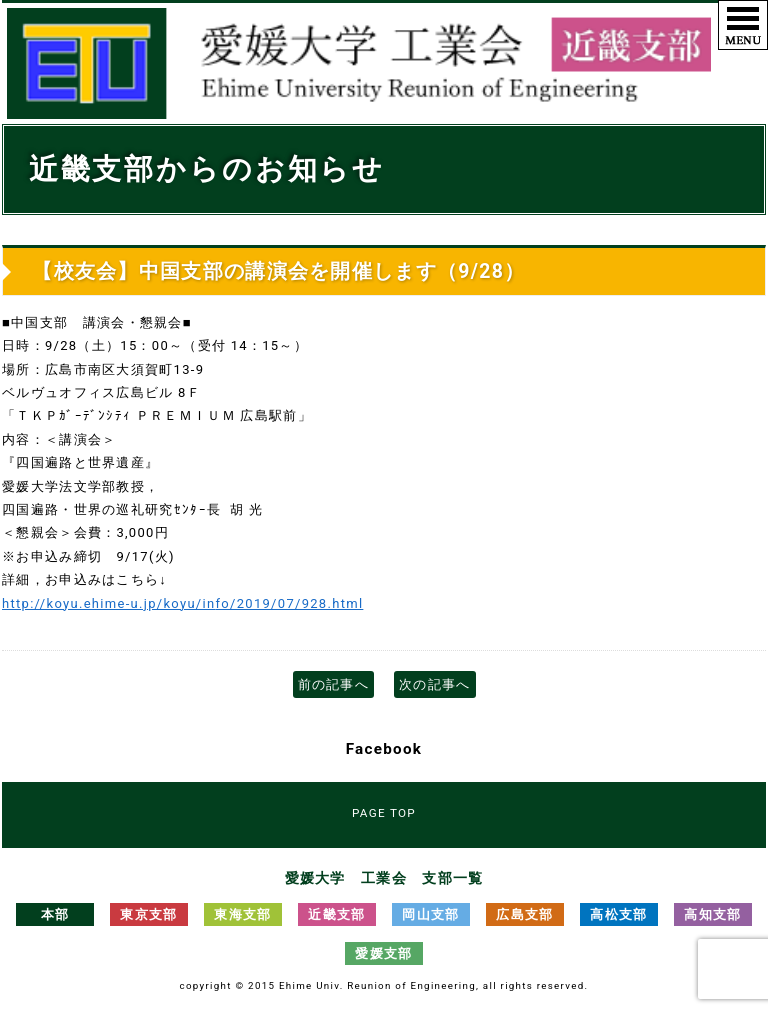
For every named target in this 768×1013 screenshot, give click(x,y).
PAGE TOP (384, 813)
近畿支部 (336, 914)
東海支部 (242, 914)
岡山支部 (430, 914)
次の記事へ (435, 684)
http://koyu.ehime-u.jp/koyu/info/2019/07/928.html (182, 603)
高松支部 (618, 914)
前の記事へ (334, 684)
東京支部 (148, 914)
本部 (55, 914)
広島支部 (524, 914)
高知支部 (712, 914)
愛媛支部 (383, 953)
